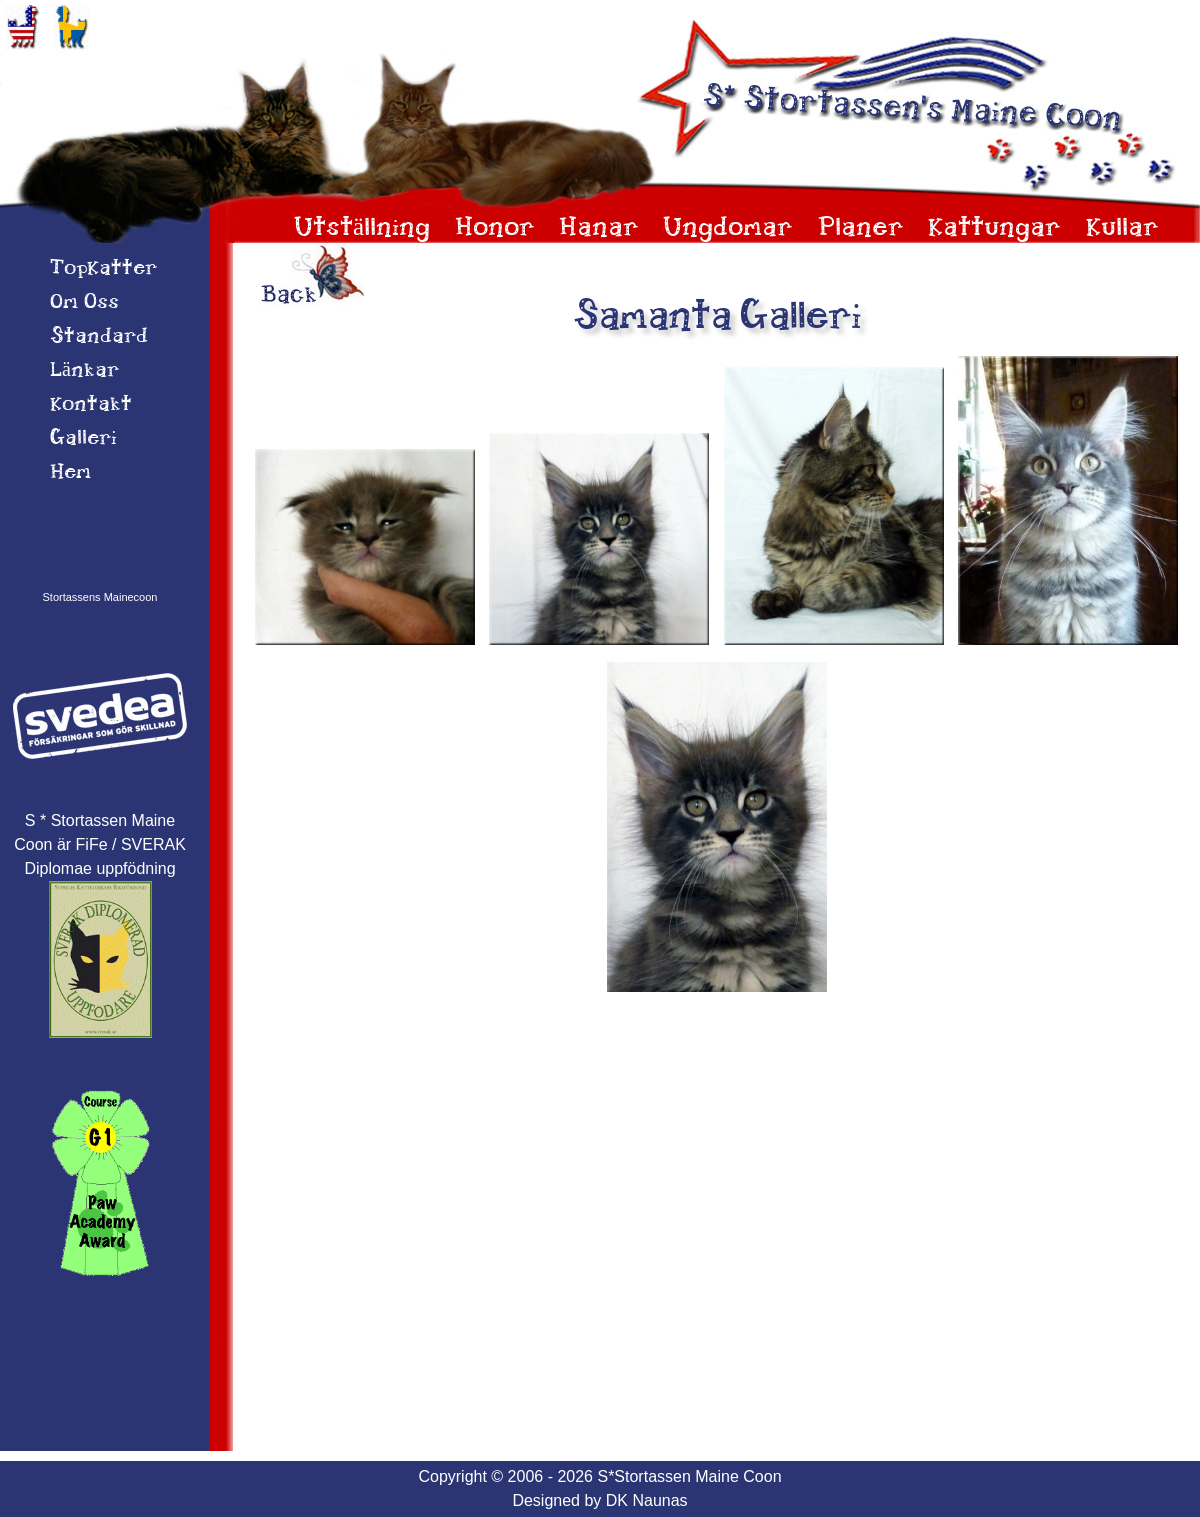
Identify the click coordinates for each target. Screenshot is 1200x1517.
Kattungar (994, 228)
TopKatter (103, 269)
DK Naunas (647, 1500)
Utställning (362, 228)
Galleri (83, 439)
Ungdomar (728, 228)
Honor (495, 228)
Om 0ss (84, 303)
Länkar (84, 371)
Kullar (1122, 228)
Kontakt (91, 405)
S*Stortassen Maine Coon (689, 1476)
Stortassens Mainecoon (100, 597)
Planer (861, 228)
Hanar (599, 228)
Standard (99, 337)
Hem (70, 473)
